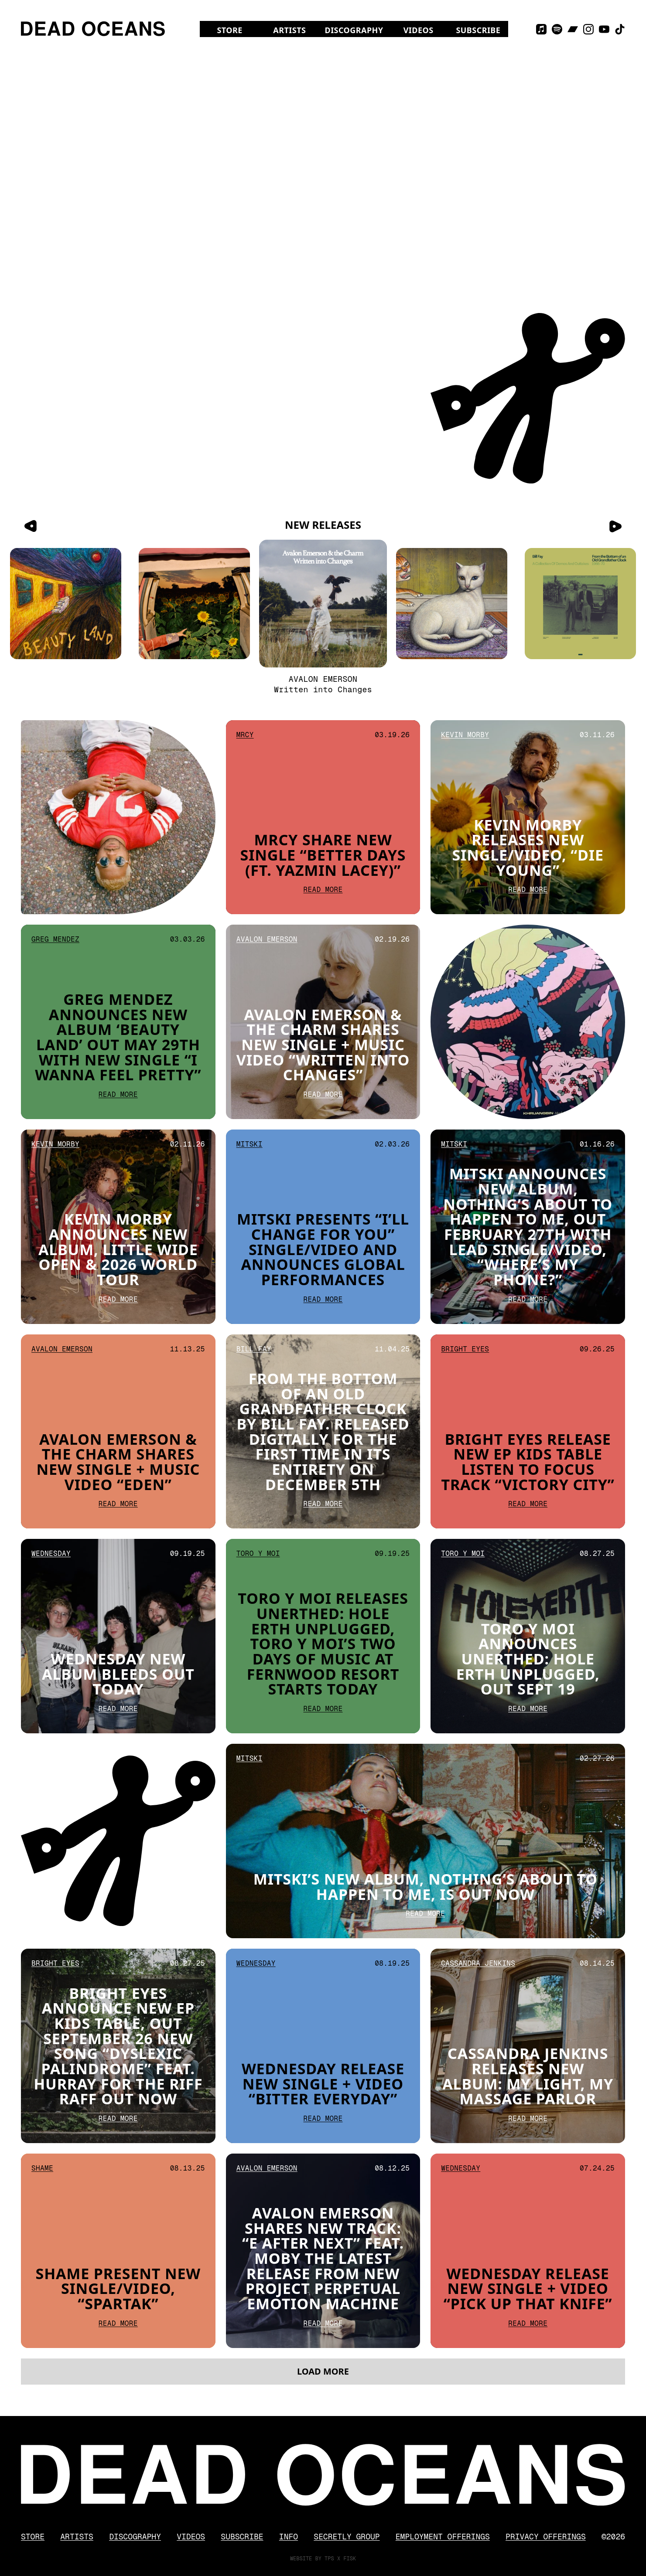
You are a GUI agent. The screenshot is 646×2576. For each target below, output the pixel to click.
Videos (418, 30)
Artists (289, 30)
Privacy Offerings (546, 2537)
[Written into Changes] (323, 603)
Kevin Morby (465, 772)
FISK (349, 2558)
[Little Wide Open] (194, 603)
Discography (354, 30)
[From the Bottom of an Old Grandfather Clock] (580, 603)
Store (229, 30)
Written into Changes (323, 689)
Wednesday (51, 1591)
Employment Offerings (443, 2537)
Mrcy (245, 760)
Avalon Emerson (323, 679)
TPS (329, 2558)
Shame (42, 2183)
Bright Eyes (465, 1374)
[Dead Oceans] (93, 28)
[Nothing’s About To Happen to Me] (451, 603)
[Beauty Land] (65, 603)
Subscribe (478, 30)
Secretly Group (346, 2537)
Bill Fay (253, 1364)
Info (288, 2537)
